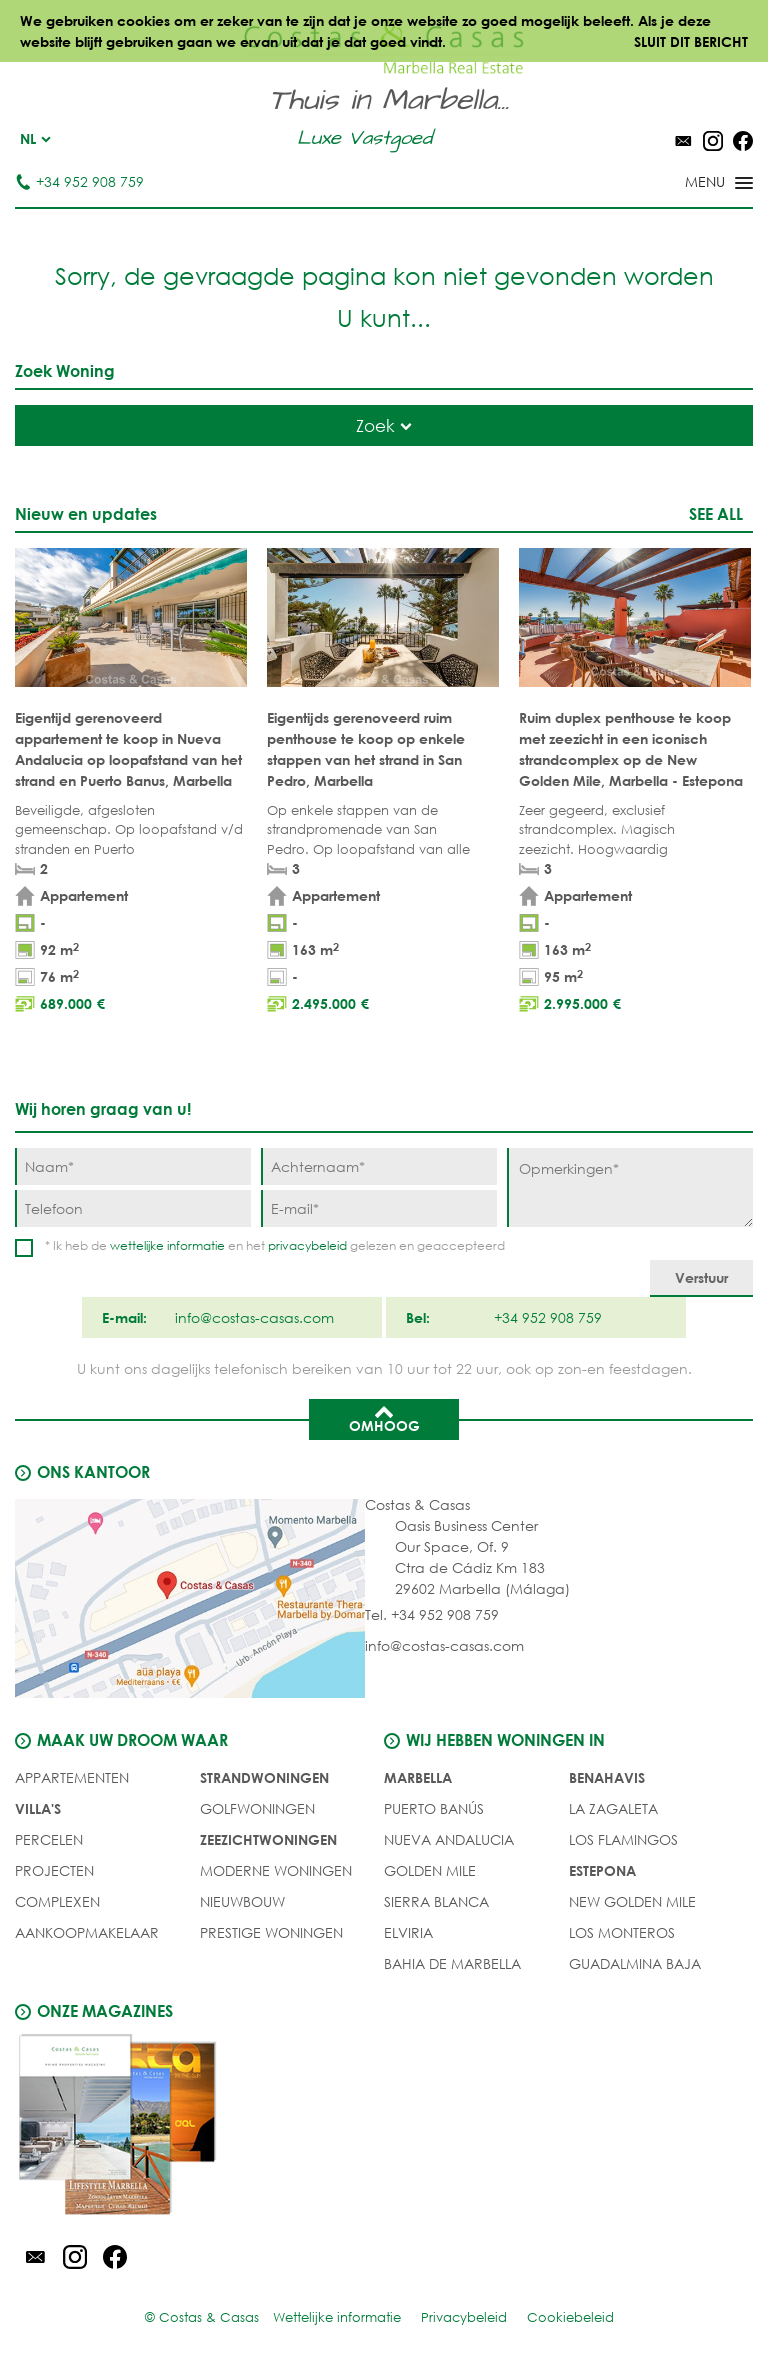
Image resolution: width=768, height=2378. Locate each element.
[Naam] (133, 1166)
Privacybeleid (464, 2317)
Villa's (38, 1808)
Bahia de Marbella (452, 1963)
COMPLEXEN (57, 1901)
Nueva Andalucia (449, 1839)
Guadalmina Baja (635, 1963)
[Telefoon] (133, 1208)
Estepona (602, 1870)
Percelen (49, 1839)
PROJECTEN (54, 1870)
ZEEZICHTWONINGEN (268, 1839)
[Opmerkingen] (630, 1187)
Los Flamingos (623, 1839)
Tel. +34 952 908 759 (432, 1614)
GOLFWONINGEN (257, 1808)
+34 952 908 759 (79, 181)
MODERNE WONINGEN (276, 1870)
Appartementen (72, 1777)
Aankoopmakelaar (87, 1932)
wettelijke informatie (167, 1245)
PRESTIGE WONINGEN (271, 1932)
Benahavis (607, 1777)
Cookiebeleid (570, 2317)
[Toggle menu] (693, 184)
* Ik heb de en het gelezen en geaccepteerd (275, 1245)
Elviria (408, 1932)
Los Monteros (622, 1932)
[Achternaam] (379, 1166)
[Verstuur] (701, 1278)
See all (716, 513)
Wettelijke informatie (337, 2317)
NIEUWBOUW (242, 1901)
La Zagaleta (613, 1808)
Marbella (418, 1777)
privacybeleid (307, 1245)
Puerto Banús (434, 1808)
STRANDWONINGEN (264, 1777)
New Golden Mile (632, 1901)
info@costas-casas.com (444, 1645)
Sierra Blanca (436, 1901)
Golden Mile (430, 1870)
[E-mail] (379, 1208)
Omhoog (384, 1418)
